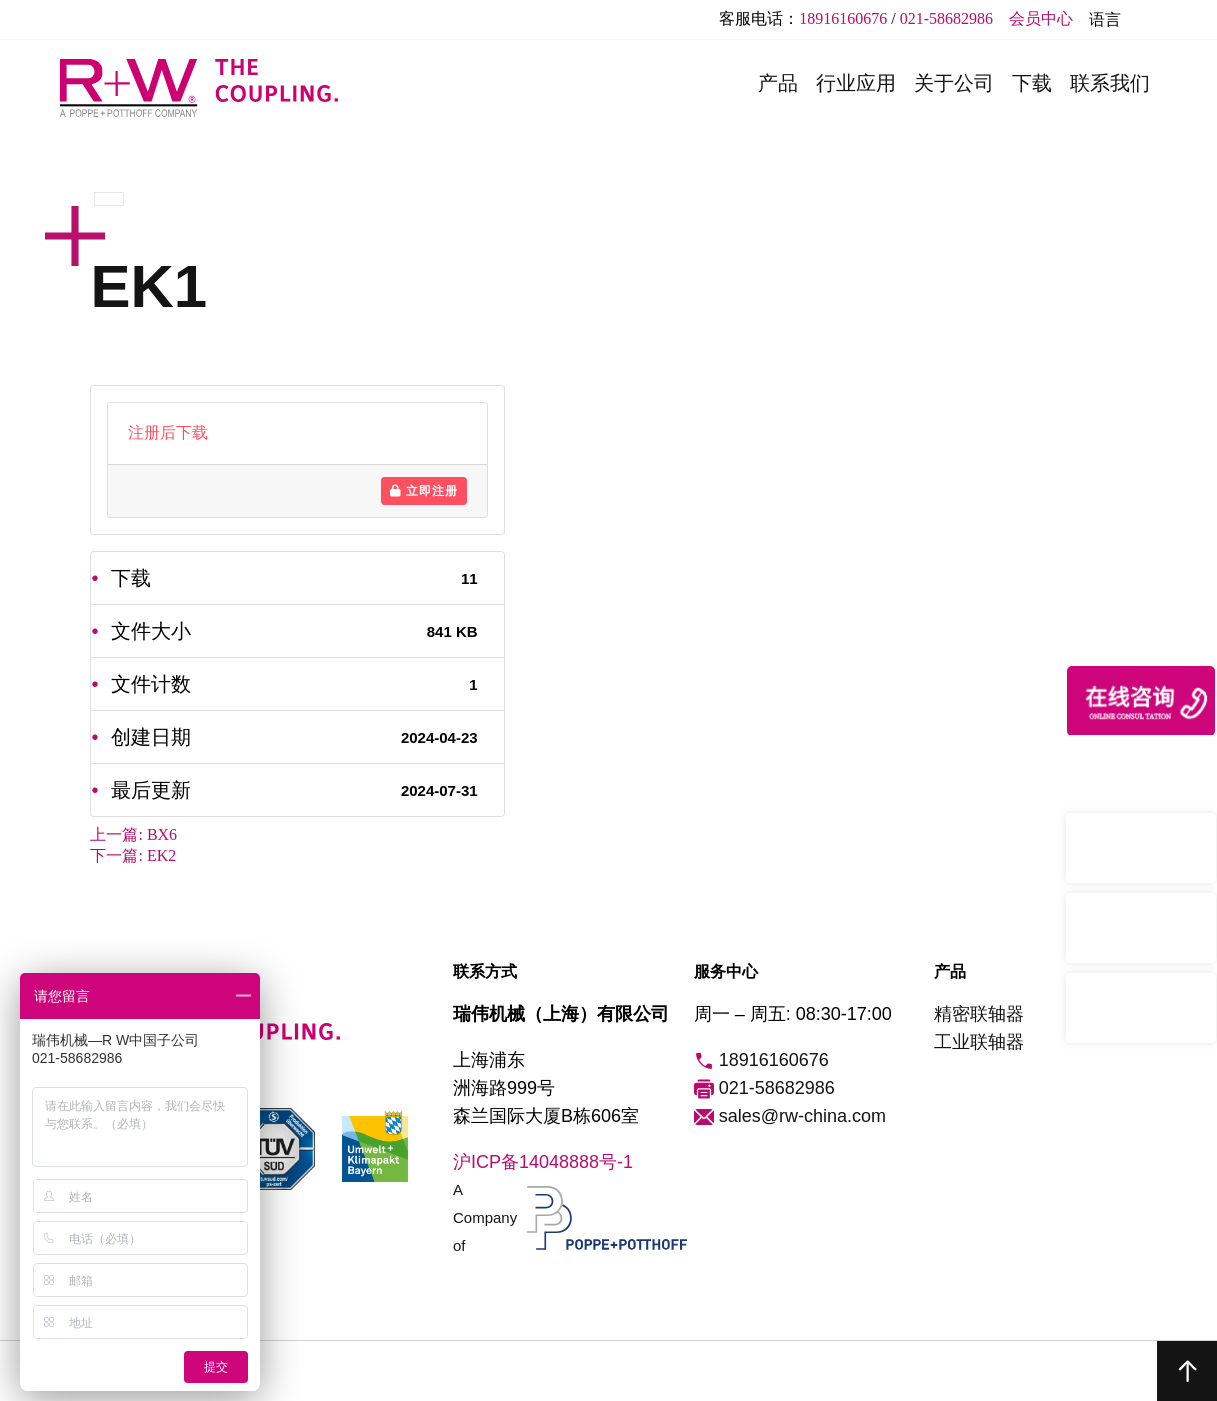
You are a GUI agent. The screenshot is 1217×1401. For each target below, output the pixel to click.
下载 (1032, 83)
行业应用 (856, 83)
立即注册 (424, 491)
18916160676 (843, 18)
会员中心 (1041, 18)
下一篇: (133, 855)
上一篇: (133, 834)
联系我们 (1110, 83)
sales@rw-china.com (790, 1117)
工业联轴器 (979, 1042)
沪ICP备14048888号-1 (543, 1162)
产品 (778, 83)
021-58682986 (946, 18)
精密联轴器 (979, 1014)
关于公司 (954, 83)
